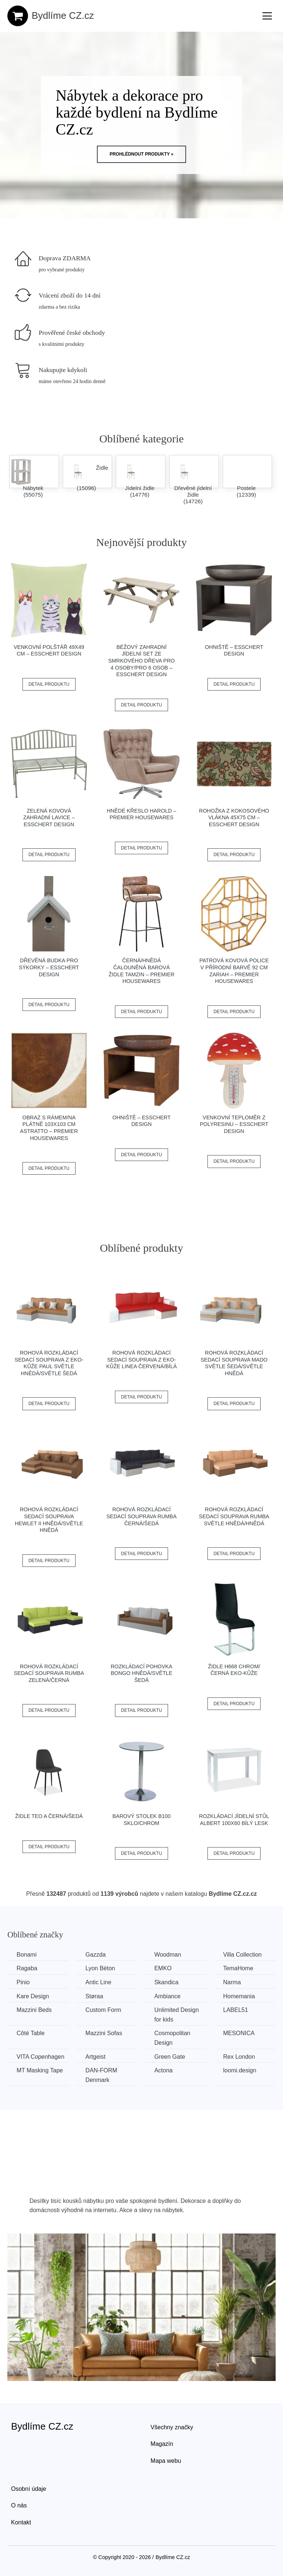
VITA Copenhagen (40, 2057)
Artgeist (95, 2057)
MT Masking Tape (40, 2070)
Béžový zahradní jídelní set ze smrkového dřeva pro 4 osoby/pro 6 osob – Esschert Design (141, 661)
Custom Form (103, 2010)
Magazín (162, 2444)
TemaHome (238, 1968)
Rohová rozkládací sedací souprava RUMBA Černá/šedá (141, 1516)
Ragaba (27, 1968)
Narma (232, 1982)
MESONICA (239, 2033)
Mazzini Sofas (103, 2033)
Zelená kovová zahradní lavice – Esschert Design (49, 817)
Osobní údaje (28, 2489)
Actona (163, 2070)
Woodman (167, 1954)
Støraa (94, 1996)
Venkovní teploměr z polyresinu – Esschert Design (234, 1124)
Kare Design (33, 1996)
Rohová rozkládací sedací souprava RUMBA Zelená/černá (49, 1673)
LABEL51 (235, 2010)
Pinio (23, 1982)
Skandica (166, 1982)
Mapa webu (166, 2461)
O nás (19, 2505)
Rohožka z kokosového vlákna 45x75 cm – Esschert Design (234, 817)
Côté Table (31, 2033)
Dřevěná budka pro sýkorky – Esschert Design (49, 967)
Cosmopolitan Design (172, 2038)
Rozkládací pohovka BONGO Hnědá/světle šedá (141, 1673)
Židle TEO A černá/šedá (49, 1816)
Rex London (239, 2057)
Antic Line (98, 1982)
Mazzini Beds (34, 2010)
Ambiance (167, 1996)
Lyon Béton (100, 1968)
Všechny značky (172, 2427)
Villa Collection (242, 1954)
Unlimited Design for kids (176, 2015)
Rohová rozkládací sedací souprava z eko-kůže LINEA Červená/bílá (141, 1359)
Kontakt (21, 2522)
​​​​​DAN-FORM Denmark (101, 2075)
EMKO (163, 1968)
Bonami (26, 1954)
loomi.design (239, 2070)
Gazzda (95, 1954)
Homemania (239, 1996)
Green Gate (169, 2057)
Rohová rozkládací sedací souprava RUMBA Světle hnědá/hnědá (234, 1516)
